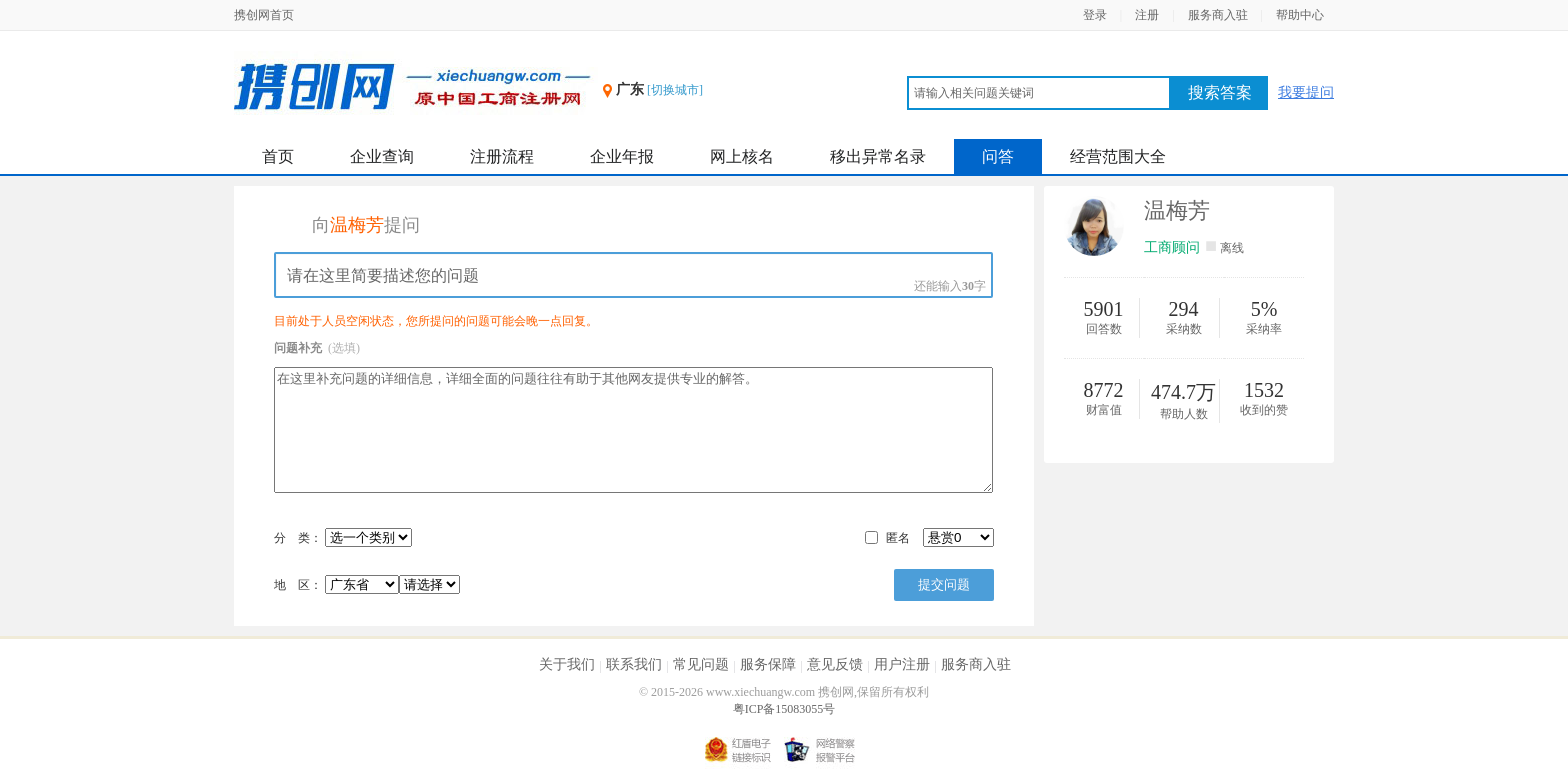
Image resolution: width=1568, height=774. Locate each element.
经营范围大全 (1118, 156)
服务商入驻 (1218, 15)
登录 (1095, 15)
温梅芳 (1177, 210)
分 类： (298, 538)
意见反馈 (835, 664)
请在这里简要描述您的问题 (633, 275)
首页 (278, 156)
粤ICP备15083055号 (784, 709)
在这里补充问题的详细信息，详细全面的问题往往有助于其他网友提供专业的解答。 (633, 430)
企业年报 (622, 156)
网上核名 (742, 156)
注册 (1147, 15)
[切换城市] (675, 90)
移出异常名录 (878, 156)
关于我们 (567, 664)
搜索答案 (1220, 92)
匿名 (898, 538)
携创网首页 (264, 15)
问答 (998, 156)
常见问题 (701, 664)
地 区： (367, 585)
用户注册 (902, 664)
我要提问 (1306, 92)
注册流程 (502, 156)
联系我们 (634, 664)
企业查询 (382, 156)
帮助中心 (1300, 15)
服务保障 (768, 664)
